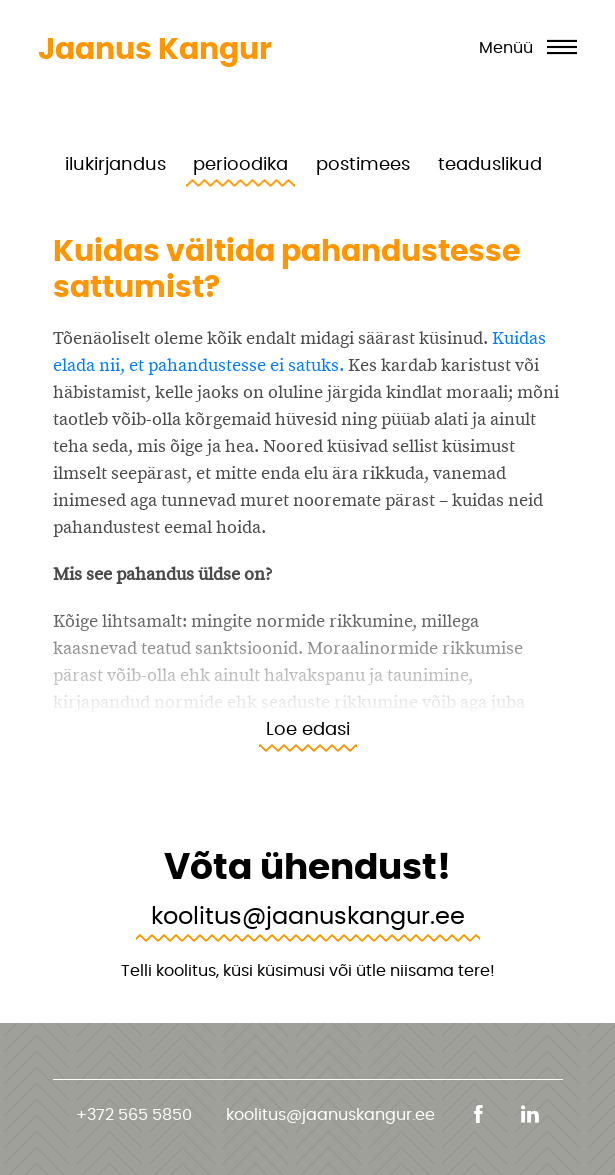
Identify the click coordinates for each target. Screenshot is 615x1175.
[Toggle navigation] (528, 49)
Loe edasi (308, 728)
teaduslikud (490, 163)
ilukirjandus (115, 163)
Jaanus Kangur (155, 49)
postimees (363, 163)
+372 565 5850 (134, 1114)
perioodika (240, 163)
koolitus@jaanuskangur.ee (308, 915)
